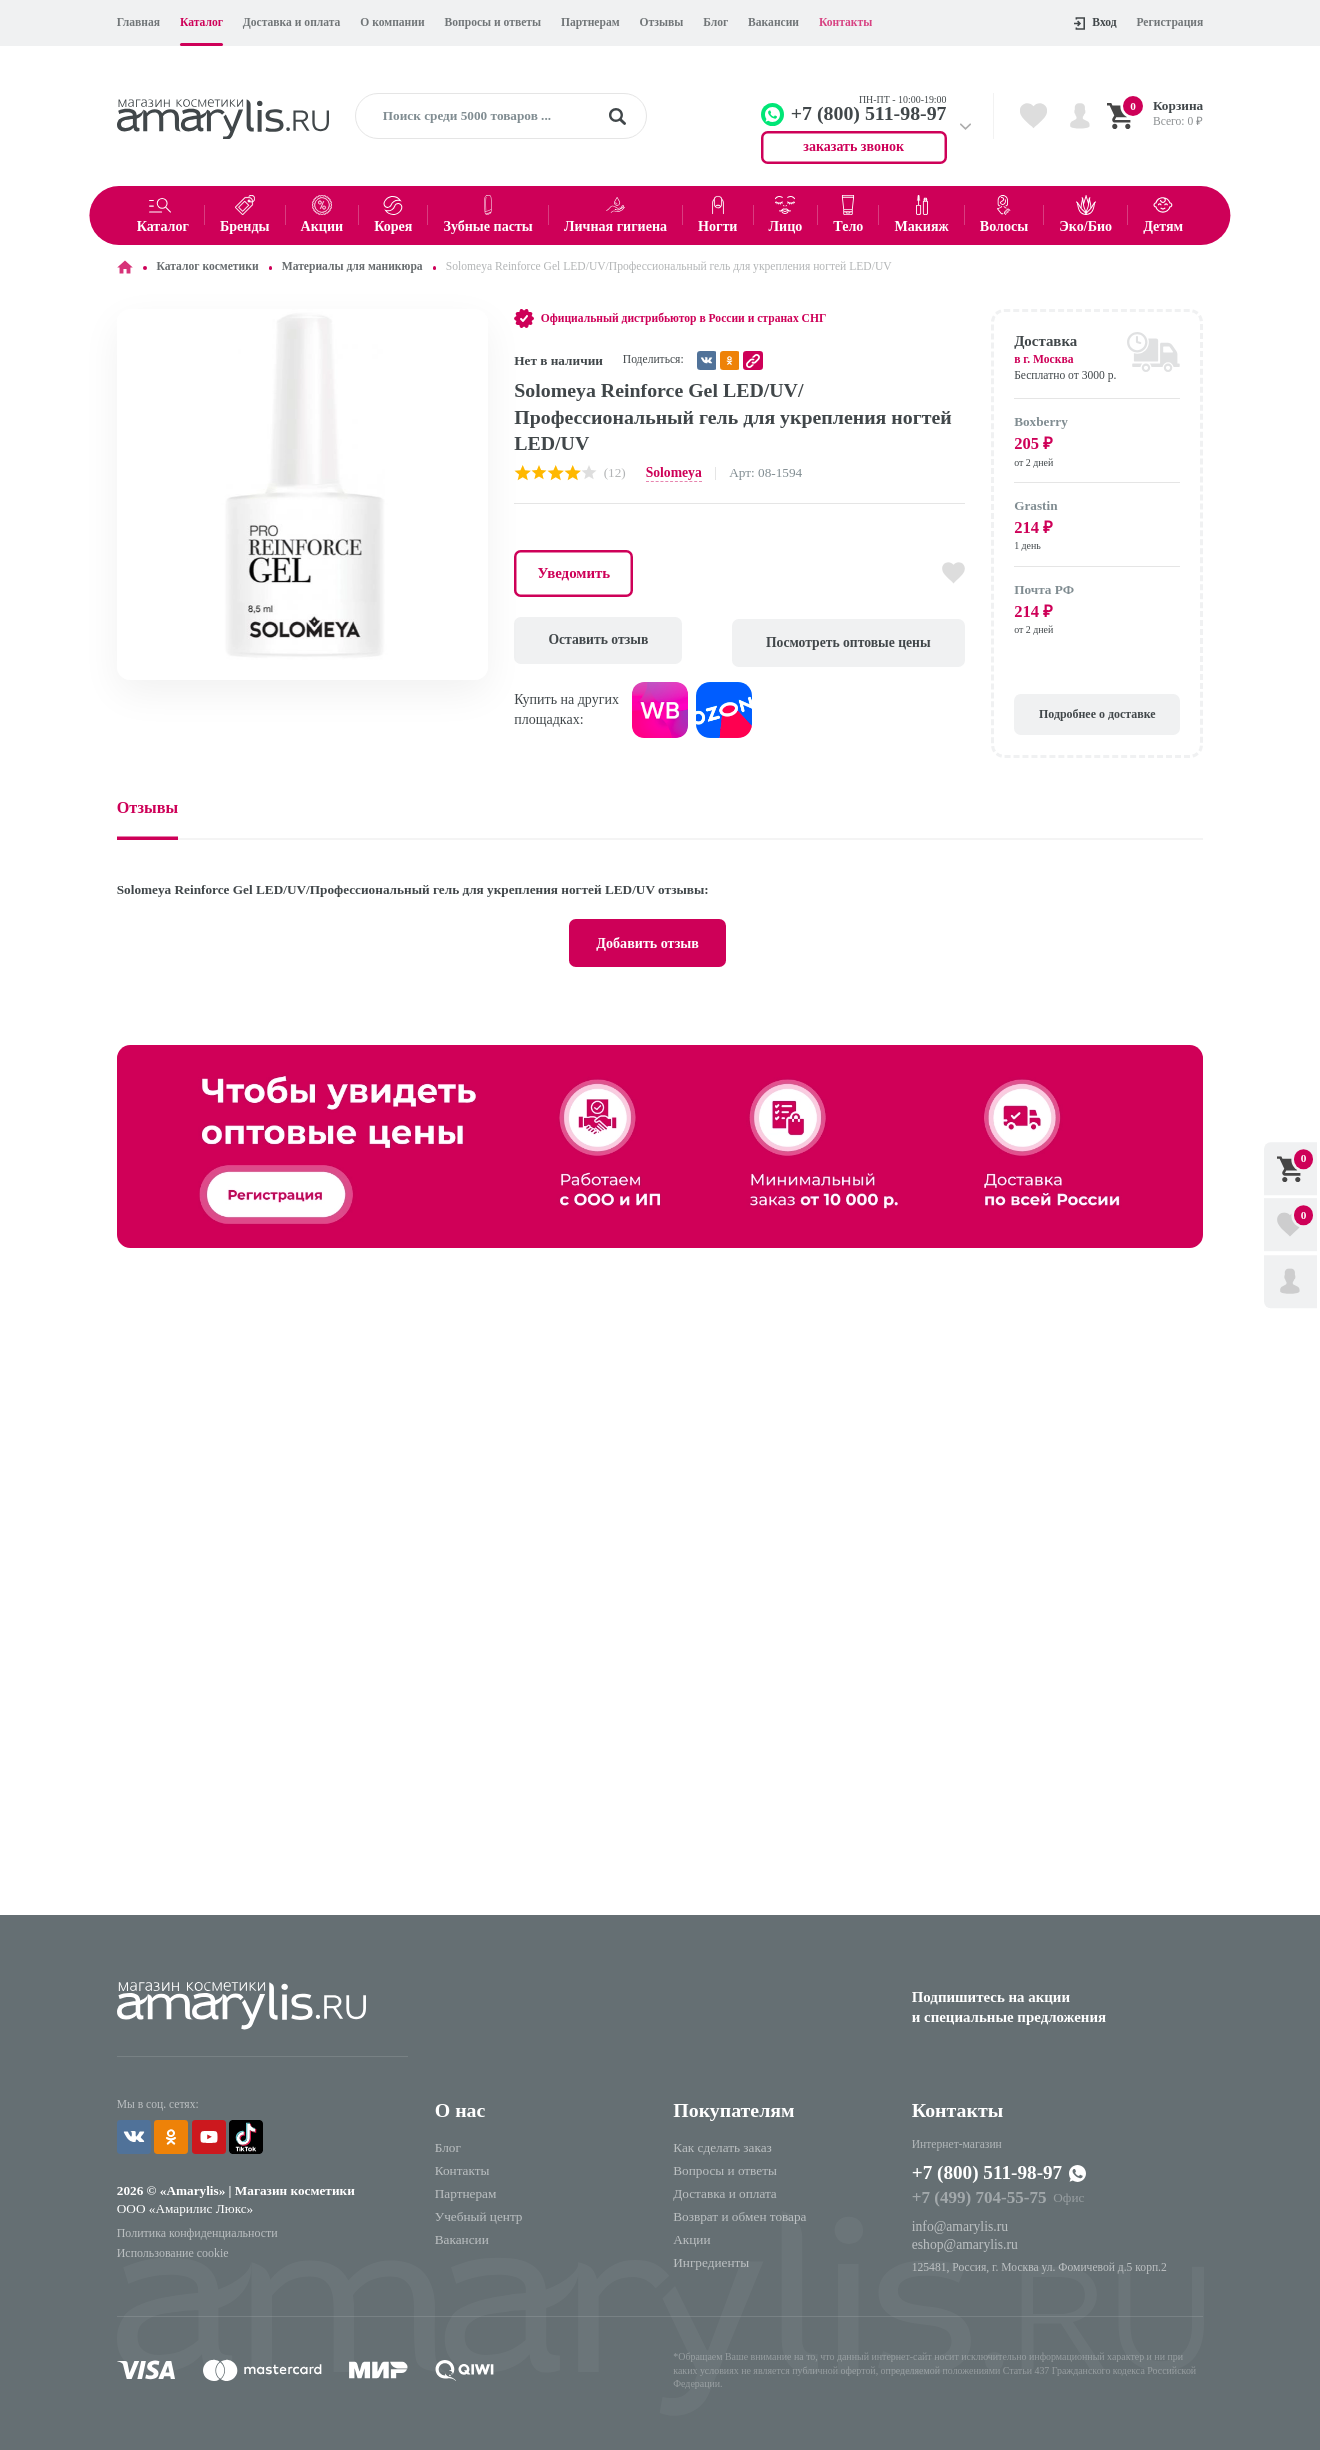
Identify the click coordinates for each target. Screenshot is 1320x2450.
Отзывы (661, 22)
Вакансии (773, 22)
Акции (691, 2234)
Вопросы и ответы (493, 22)
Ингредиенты (711, 2257)
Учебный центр (479, 2211)
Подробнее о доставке (1097, 711)
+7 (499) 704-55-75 (977, 2192)
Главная (138, 22)
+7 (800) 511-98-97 (990, 2168)
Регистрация (1169, 22)
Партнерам (590, 22)
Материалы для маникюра (352, 266)
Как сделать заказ (722, 2142)
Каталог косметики (208, 266)
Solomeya (673, 472)
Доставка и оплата (292, 22)
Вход (1095, 23)
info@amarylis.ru (959, 2220)
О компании (392, 22)
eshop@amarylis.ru (963, 2238)
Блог (715, 22)
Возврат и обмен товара (739, 2211)
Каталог (201, 22)
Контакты (845, 22)
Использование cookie (171, 2245)
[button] (470, 327)
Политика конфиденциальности (195, 2226)
